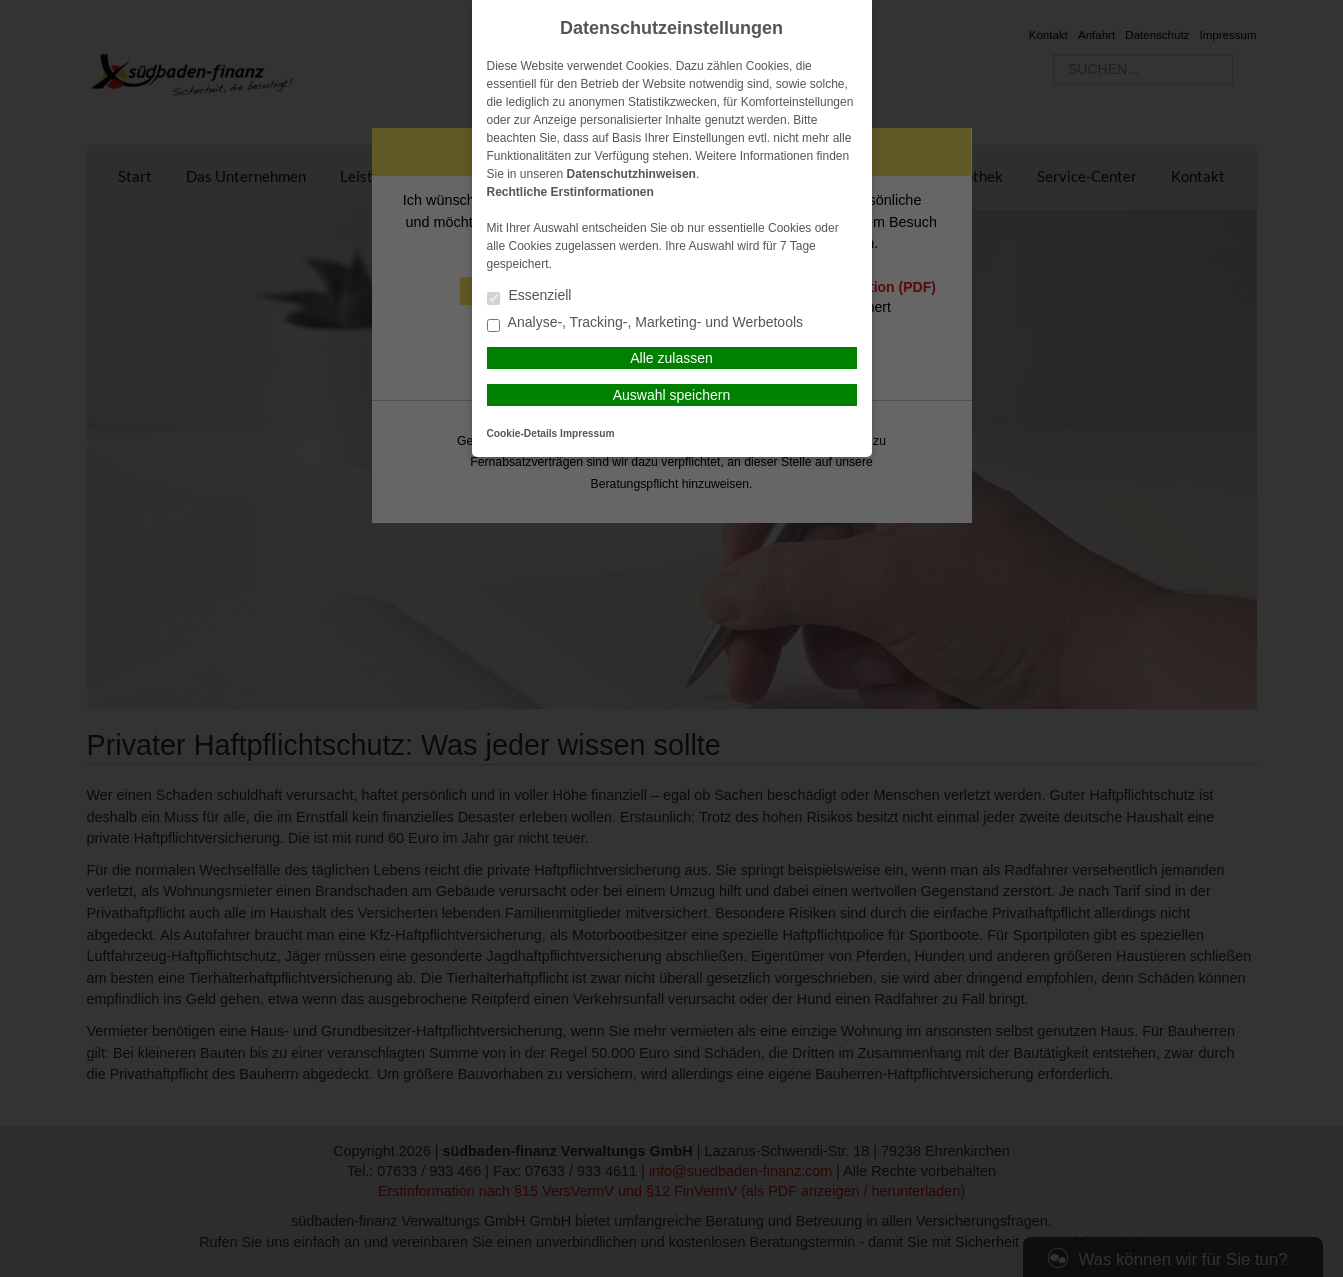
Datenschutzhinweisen (631, 174)
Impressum (587, 433)
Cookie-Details (522, 433)
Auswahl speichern (672, 395)
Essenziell (529, 296)
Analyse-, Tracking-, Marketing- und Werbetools (645, 323)
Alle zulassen (671, 358)
